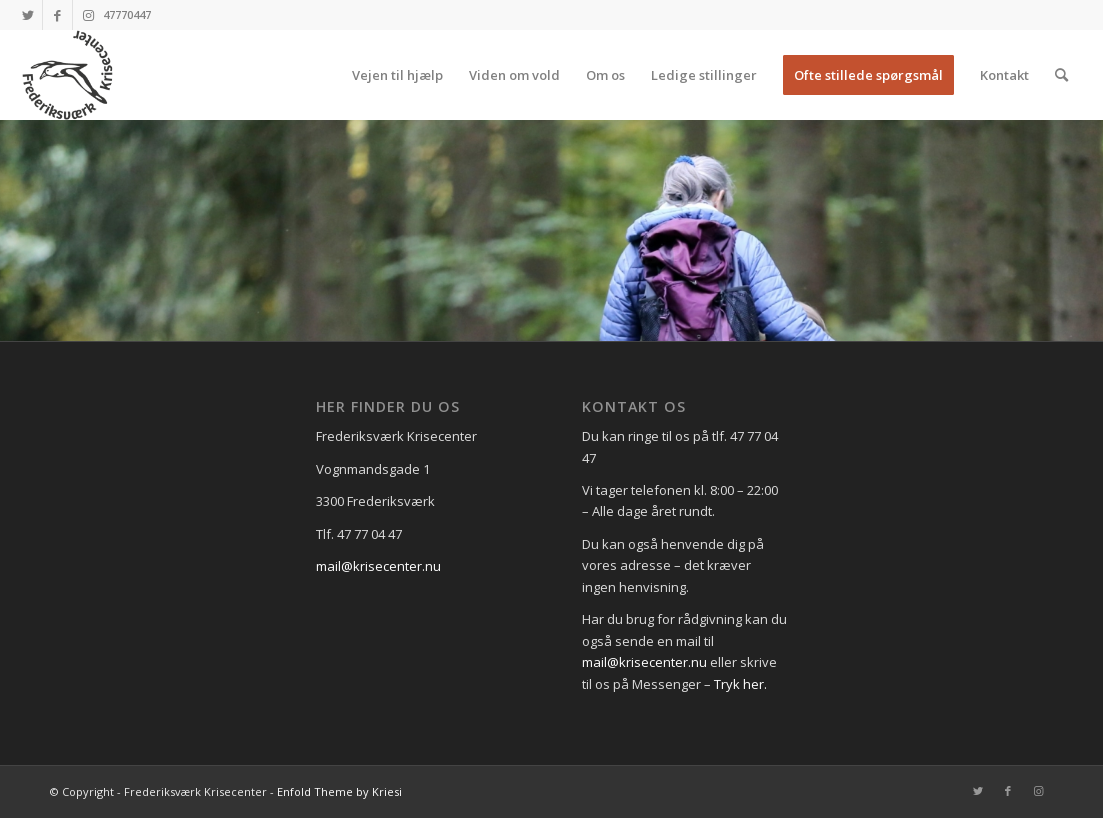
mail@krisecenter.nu (378, 566)
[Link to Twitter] (27, 15)
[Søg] (1061, 75)
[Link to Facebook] (57, 15)
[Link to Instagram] (88, 15)
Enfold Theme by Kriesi (339, 791)
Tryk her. (740, 684)
